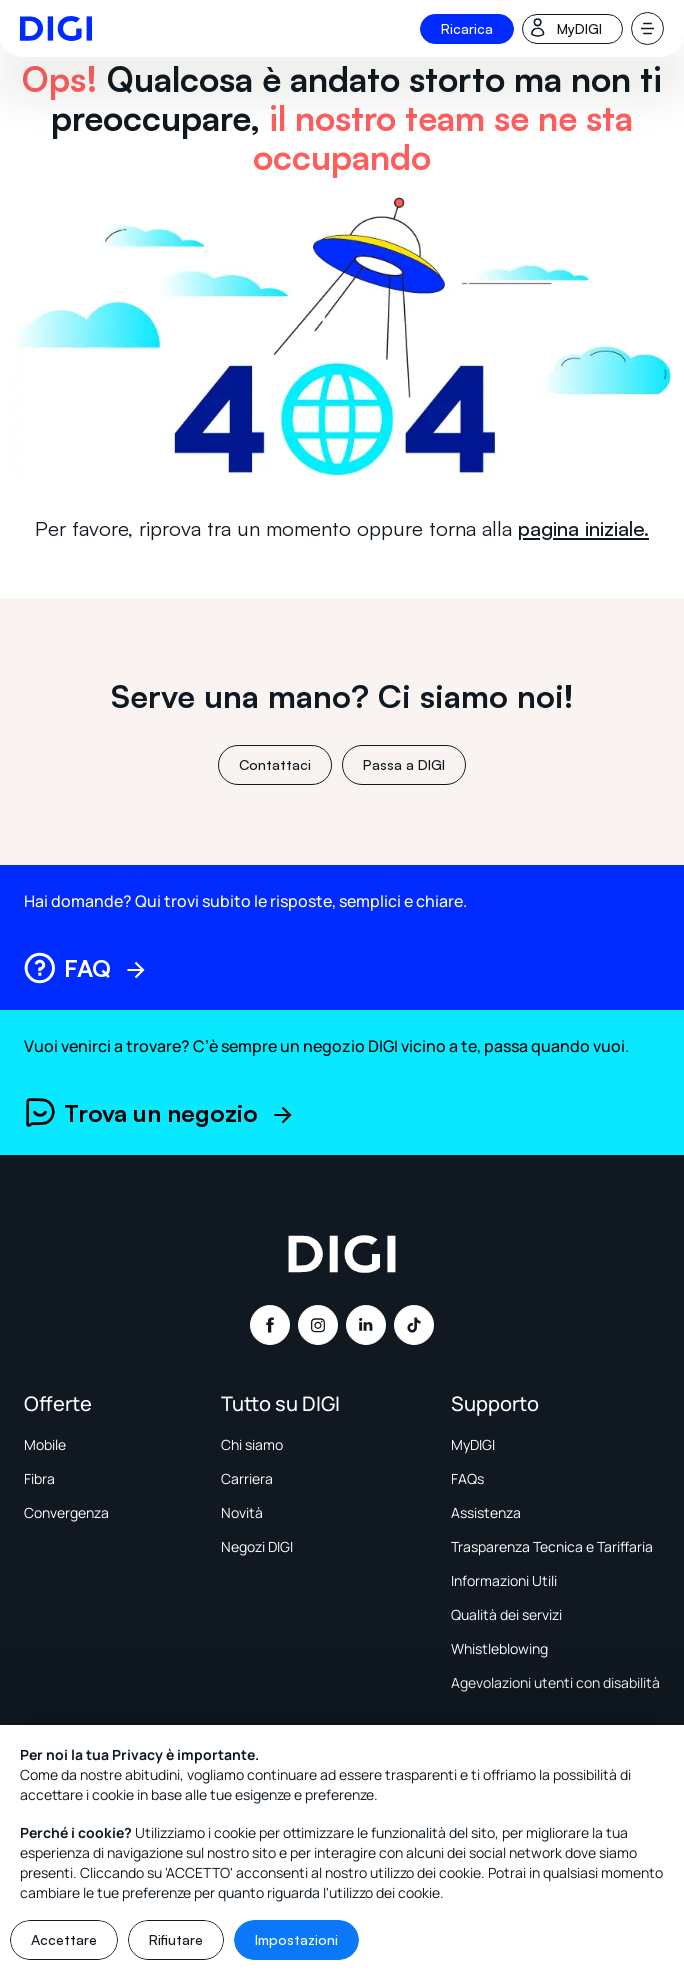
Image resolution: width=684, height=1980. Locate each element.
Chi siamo (252, 1444)
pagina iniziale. (583, 528)
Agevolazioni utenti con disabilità (555, 1682)
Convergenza (66, 1512)
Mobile (45, 1444)
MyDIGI (473, 1444)
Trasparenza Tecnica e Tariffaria (552, 1546)
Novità (242, 1512)
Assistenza (486, 1512)
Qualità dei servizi (506, 1614)
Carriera (247, 1478)
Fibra (39, 1478)
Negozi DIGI (257, 1546)
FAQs (467, 1478)
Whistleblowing (499, 1648)
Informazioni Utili (504, 1580)
